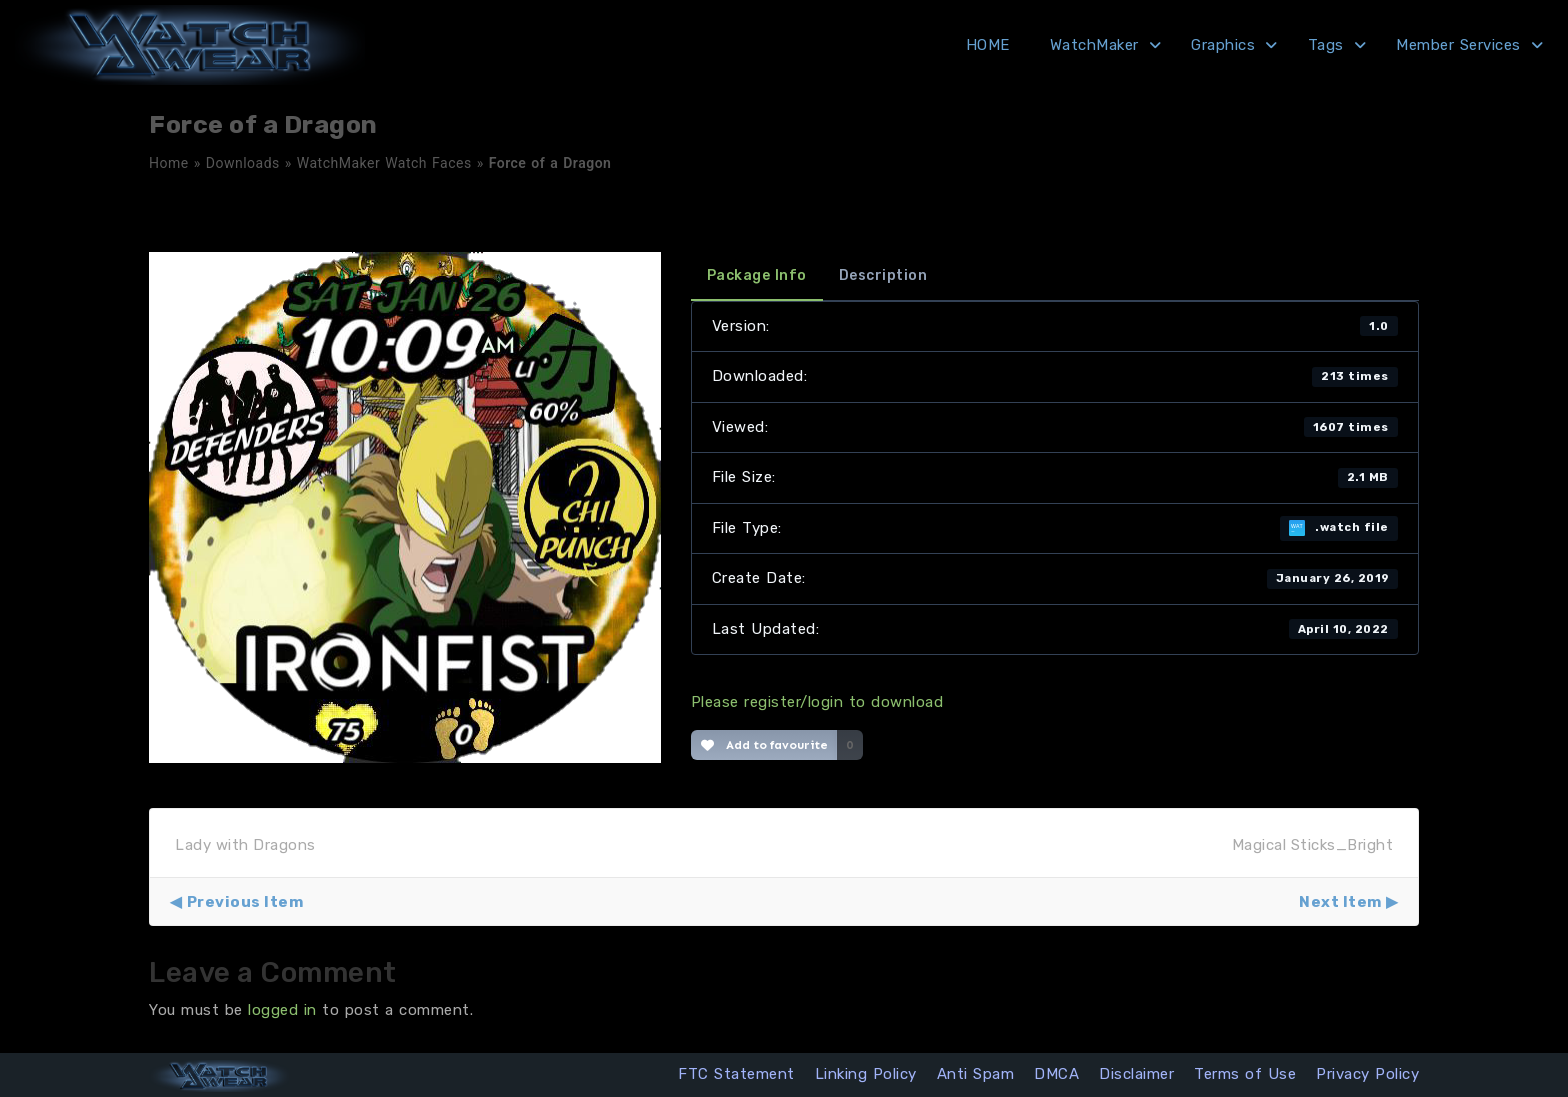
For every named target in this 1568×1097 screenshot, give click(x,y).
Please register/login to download (817, 702)
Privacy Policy (1367, 1074)
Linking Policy (866, 1074)
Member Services (1458, 45)
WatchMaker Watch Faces (384, 163)
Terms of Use (1245, 1074)
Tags (1326, 45)
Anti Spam (976, 1074)
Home (169, 163)
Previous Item (245, 902)
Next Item (1340, 902)
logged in (282, 1010)
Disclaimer (1136, 1074)
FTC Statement (736, 1074)
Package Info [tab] (757, 275)
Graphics (1223, 45)
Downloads (243, 163)
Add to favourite (764, 745)
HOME (988, 45)
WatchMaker (1094, 45)
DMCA (1056, 1074)
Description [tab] (883, 275)
